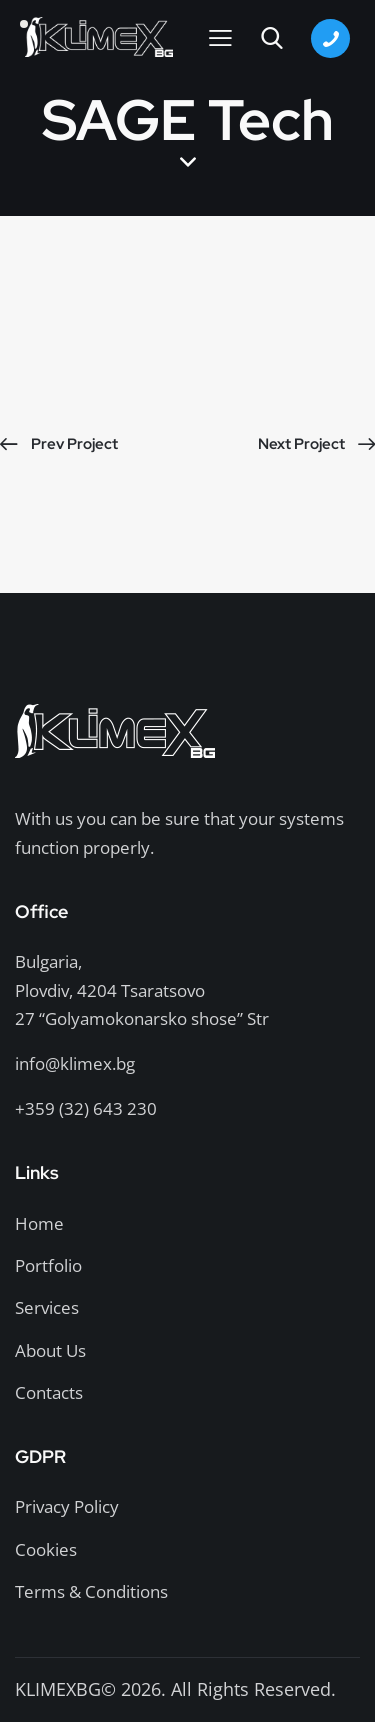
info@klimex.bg (75, 1063)
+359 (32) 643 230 (86, 1108)
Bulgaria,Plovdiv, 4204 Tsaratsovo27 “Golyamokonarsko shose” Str (142, 989)
